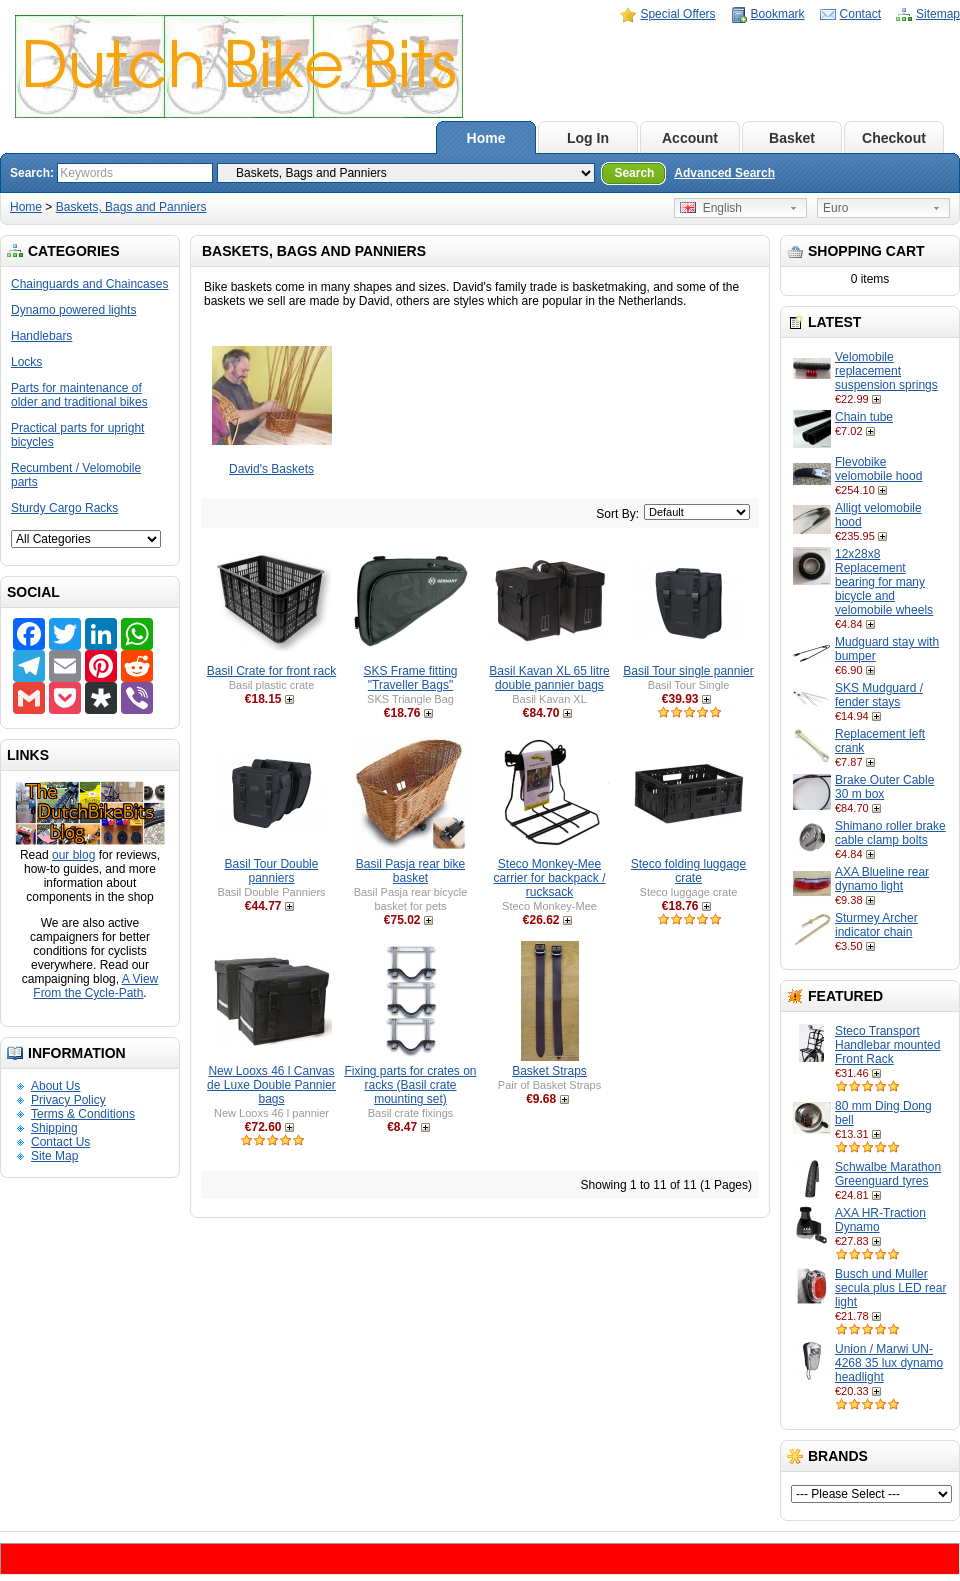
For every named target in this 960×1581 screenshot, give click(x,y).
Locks (26, 362)
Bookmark (778, 14)
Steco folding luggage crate (688, 871)
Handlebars (41, 336)
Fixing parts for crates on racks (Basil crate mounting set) (410, 1085)
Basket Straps (549, 1071)
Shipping (54, 1128)
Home (486, 138)
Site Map (54, 1156)
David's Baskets (271, 469)
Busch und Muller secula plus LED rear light (890, 1288)
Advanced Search (724, 173)
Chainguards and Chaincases (89, 284)
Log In (588, 138)
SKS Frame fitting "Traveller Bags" (410, 678)
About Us (55, 1086)
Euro (835, 208)
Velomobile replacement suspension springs (886, 371)
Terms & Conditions (83, 1114)
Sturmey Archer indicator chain (876, 925)
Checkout (894, 138)
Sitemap (938, 14)
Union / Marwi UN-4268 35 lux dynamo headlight (889, 1363)
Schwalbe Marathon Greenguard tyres (888, 1174)
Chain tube (864, 417)
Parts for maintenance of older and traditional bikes (79, 395)
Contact (860, 14)
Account (690, 138)
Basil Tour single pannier (688, 671)
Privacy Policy (68, 1100)
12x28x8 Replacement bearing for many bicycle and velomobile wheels (884, 582)
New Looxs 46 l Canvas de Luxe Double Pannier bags (271, 1085)
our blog (73, 855)
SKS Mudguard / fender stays (879, 695)
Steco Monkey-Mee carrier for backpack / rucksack (549, 878)
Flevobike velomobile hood (878, 469)
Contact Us (60, 1142)
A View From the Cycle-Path (95, 986)
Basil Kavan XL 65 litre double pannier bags (549, 678)
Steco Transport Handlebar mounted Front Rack (887, 1045)
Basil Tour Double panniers (272, 871)
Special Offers (677, 14)
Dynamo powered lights (73, 310)
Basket (792, 138)
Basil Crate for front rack (271, 671)
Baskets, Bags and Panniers (131, 207)
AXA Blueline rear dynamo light (882, 879)
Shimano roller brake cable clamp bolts (890, 833)
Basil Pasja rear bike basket (410, 871)
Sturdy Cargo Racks (64, 508)
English (711, 208)
